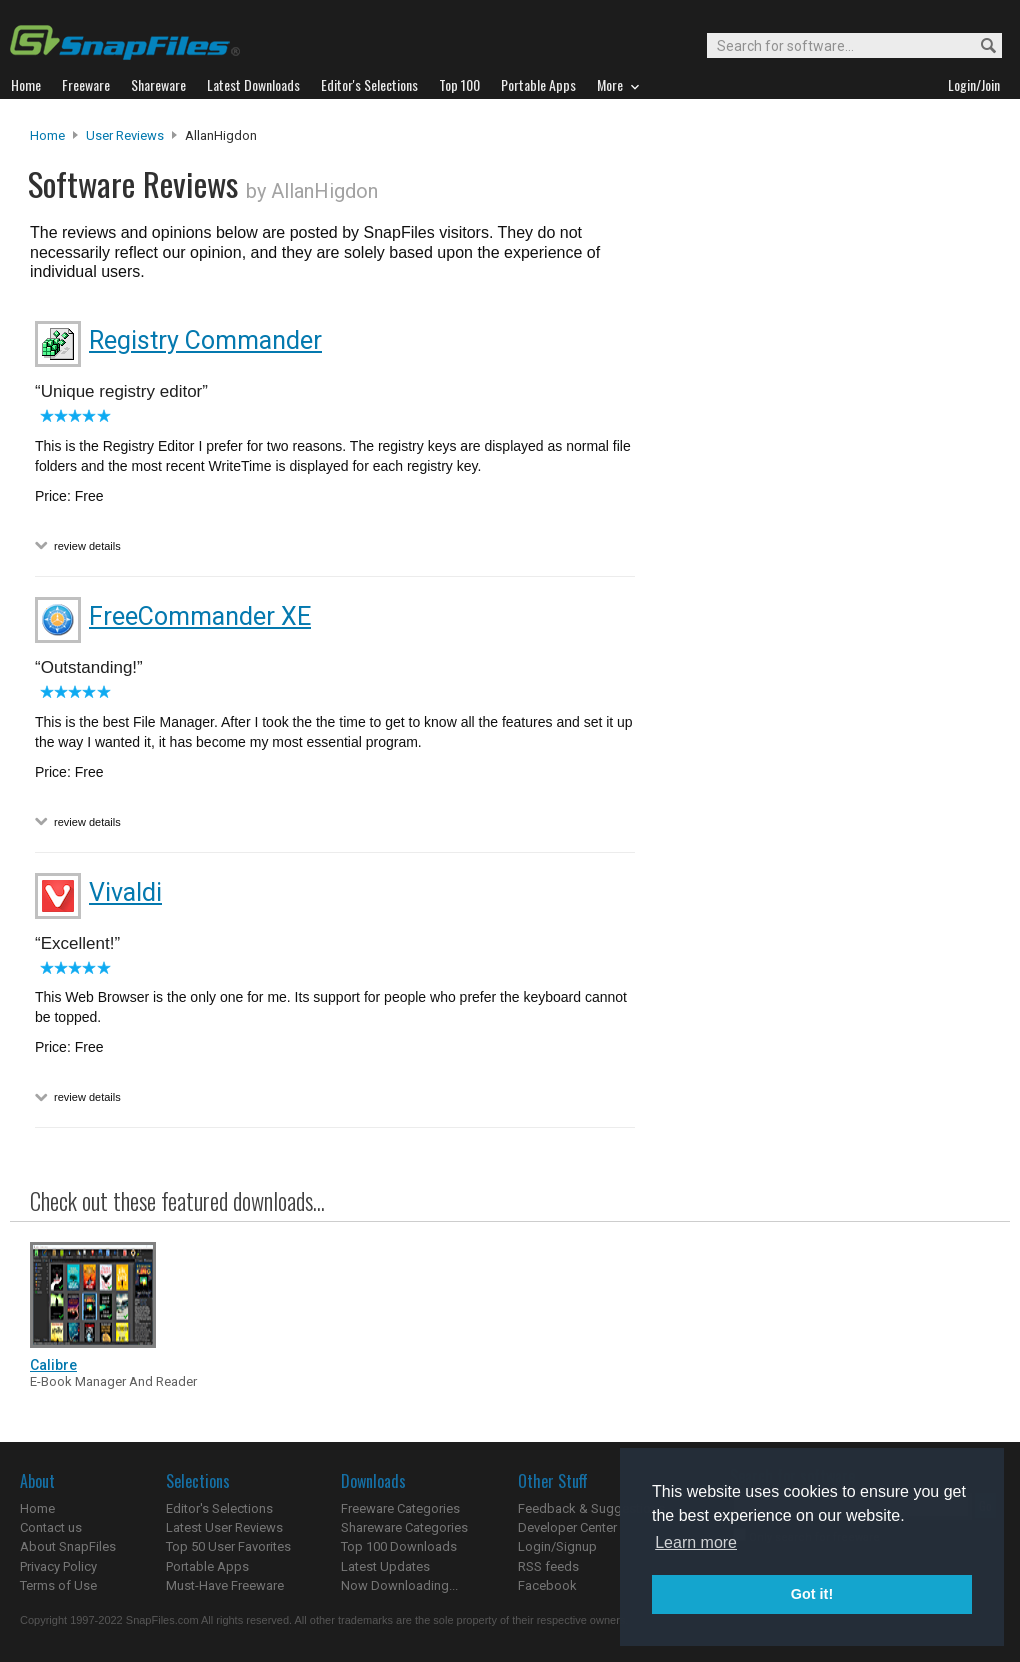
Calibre (53, 1365)
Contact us (51, 1527)
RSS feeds (548, 1566)
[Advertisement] (765, 533)
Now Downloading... (399, 1585)
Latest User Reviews (224, 1527)
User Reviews (125, 135)
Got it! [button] (812, 1594)
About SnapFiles (68, 1546)
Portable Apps (207, 1566)
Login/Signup (557, 1546)
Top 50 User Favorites (228, 1546)
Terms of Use (58, 1585)
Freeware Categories (400, 1508)
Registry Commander (205, 340)
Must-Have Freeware (225, 1585)
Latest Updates (385, 1566)
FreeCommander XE (200, 616)
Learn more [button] (696, 1542)
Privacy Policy (58, 1566)
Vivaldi (125, 892)
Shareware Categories (404, 1527)
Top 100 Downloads (399, 1546)
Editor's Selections (219, 1508)
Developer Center (567, 1527)
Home (47, 135)
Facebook (547, 1585)
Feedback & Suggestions (591, 1508)
